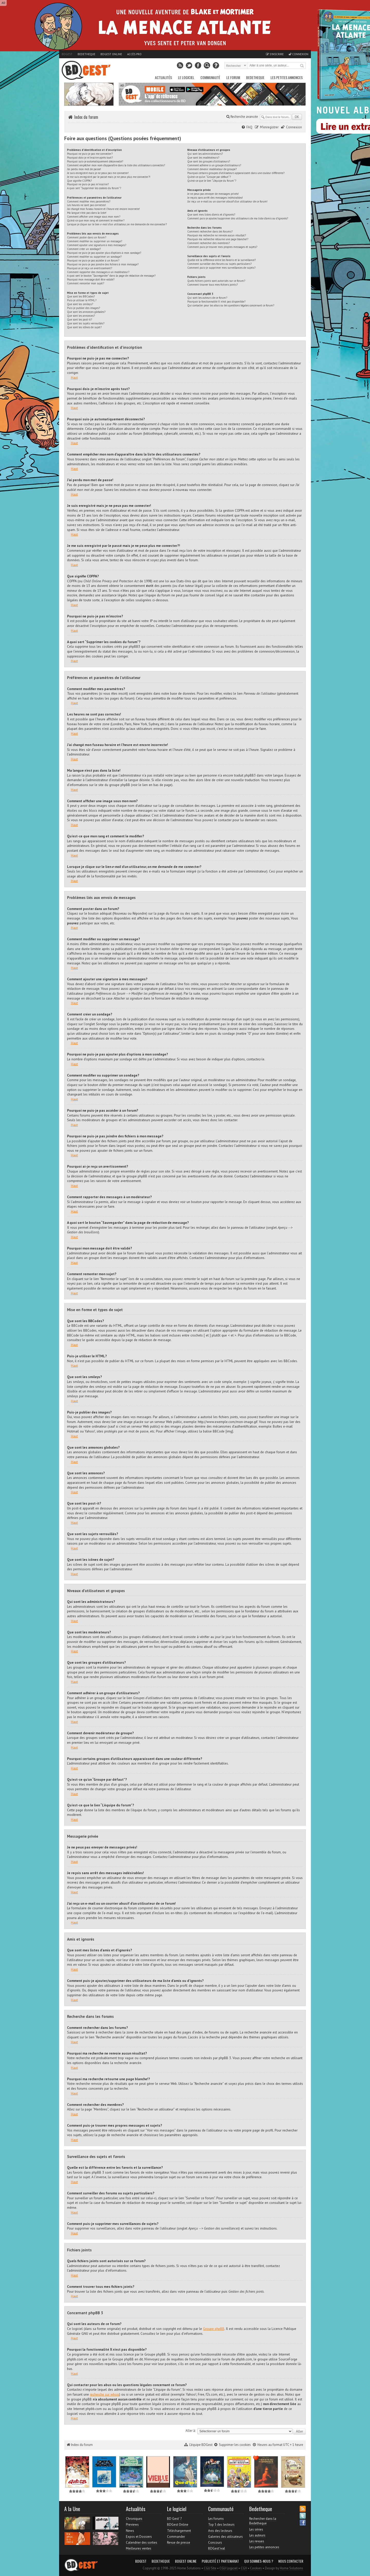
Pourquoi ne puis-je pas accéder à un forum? (93, 260)
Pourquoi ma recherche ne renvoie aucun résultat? (216, 235)
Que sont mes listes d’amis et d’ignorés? (211, 214)
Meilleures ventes (138, 2548)
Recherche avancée (242, 116)
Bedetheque (86, 54)
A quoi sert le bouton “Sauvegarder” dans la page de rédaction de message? (111, 275)
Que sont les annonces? (81, 315)
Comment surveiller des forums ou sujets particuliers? (219, 264)
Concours (215, 2542)
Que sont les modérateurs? (203, 157)
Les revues (256, 2541)
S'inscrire (275, 54)
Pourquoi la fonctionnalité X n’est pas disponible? (216, 301)
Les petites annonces (287, 77)
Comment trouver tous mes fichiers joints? (212, 284)
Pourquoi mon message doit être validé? (90, 279)
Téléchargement (179, 2531)
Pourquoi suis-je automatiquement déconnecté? (95, 161)
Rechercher (302, 66)
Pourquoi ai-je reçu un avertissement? (89, 268)
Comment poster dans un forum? (86, 237)
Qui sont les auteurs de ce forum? (207, 297)
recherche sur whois (104, 2394)
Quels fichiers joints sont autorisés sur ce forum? (216, 281)
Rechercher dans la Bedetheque (262, 2520)
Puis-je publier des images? (83, 308)
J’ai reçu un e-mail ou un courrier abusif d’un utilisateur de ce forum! (227, 201)
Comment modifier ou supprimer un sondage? (94, 256)
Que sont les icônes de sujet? (84, 327)
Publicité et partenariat (220, 2561)
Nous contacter (290, 2561)
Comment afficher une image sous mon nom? (93, 216)
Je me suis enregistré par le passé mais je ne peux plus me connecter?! (108, 177)
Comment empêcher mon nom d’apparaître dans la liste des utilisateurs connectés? (116, 165)
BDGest (67, 54)
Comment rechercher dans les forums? (210, 231)
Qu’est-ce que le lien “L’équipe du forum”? (211, 180)
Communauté (210, 77)
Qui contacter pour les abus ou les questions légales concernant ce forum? (230, 305)
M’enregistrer (269, 127)
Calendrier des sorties (141, 2542)
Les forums (216, 2518)
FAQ (249, 127)
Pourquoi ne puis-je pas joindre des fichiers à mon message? (102, 264)
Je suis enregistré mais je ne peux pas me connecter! (98, 173)
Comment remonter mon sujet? (85, 283)
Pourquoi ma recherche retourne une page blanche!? (217, 239)
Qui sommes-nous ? (258, 2561)
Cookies (256, 2568)
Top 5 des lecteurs (221, 2524)
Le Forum (233, 77)
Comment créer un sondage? (84, 249)
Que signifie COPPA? (79, 180)
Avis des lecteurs (220, 2531)
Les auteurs (257, 2535)
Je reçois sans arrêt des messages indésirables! (215, 197)
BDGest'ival (216, 2548)
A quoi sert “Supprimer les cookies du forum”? (94, 188)
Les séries (256, 2529)
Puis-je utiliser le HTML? (81, 300)
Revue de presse (178, 2542)
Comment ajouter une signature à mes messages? (96, 245)
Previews (132, 2524)
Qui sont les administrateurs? (205, 154)
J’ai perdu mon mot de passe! (84, 169)
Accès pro (134, 54)
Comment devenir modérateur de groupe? (212, 169)
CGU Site (210, 2568)
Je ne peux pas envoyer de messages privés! (213, 194)
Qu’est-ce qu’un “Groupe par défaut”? (209, 177)
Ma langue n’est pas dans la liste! (86, 213)
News (130, 2531)
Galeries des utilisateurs (225, 2536)
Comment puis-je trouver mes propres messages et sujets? (222, 247)
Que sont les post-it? (79, 319)
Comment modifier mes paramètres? (88, 201)
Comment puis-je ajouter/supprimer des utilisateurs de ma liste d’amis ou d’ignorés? (237, 218)
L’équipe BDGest (200, 2445)
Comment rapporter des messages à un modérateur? (98, 272)
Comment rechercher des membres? (208, 243)
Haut (74, 377)
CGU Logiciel (228, 2568)
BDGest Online (111, 54)
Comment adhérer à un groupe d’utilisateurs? (214, 165)
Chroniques (134, 2518)
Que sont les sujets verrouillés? (85, 323)
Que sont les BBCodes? (81, 296)
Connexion (298, 54)
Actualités (163, 77)
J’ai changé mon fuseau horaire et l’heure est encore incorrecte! (103, 209)
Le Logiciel (186, 77)
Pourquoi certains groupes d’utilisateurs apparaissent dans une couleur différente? (235, 173)
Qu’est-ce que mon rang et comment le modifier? (95, 220)
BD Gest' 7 (174, 2518)
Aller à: (191, 2430)
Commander (176, 2536)
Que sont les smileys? (80, 304)
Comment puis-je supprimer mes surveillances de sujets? (221, 267)
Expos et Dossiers (139, 2536)
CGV (244, 2568)
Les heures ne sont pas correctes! (86, 205)
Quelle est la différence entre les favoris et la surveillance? (221, 260)
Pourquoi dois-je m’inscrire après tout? (90, 157)
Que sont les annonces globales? (86, 312)
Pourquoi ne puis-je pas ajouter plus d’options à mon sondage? (104, 253)
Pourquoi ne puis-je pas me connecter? (90, 154)
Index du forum (86, 117)
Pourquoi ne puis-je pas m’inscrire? (88, 184)
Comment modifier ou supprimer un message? (94, 241)
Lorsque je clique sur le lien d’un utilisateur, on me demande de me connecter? (117, 224)
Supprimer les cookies (235, 2445)
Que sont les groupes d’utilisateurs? (208, 161)
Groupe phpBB (213, 2328)
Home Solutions (291, 2568)
